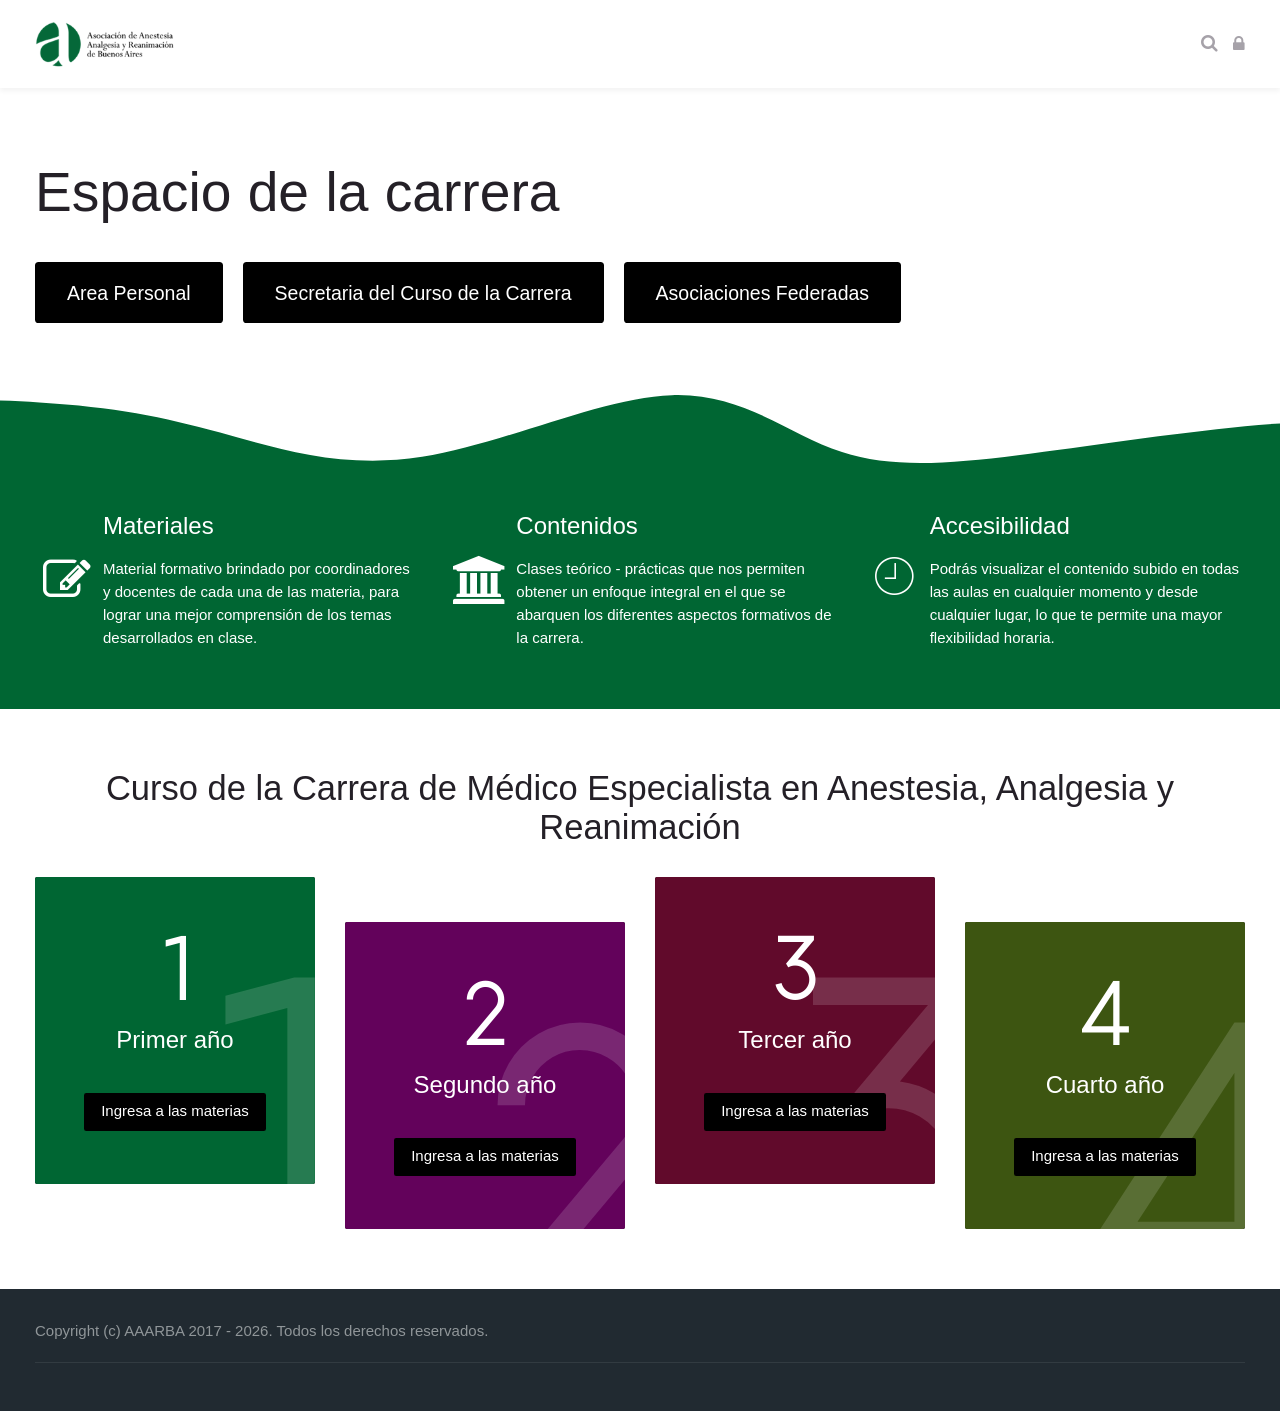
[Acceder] (1239, 43)
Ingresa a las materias (175, 1110)
